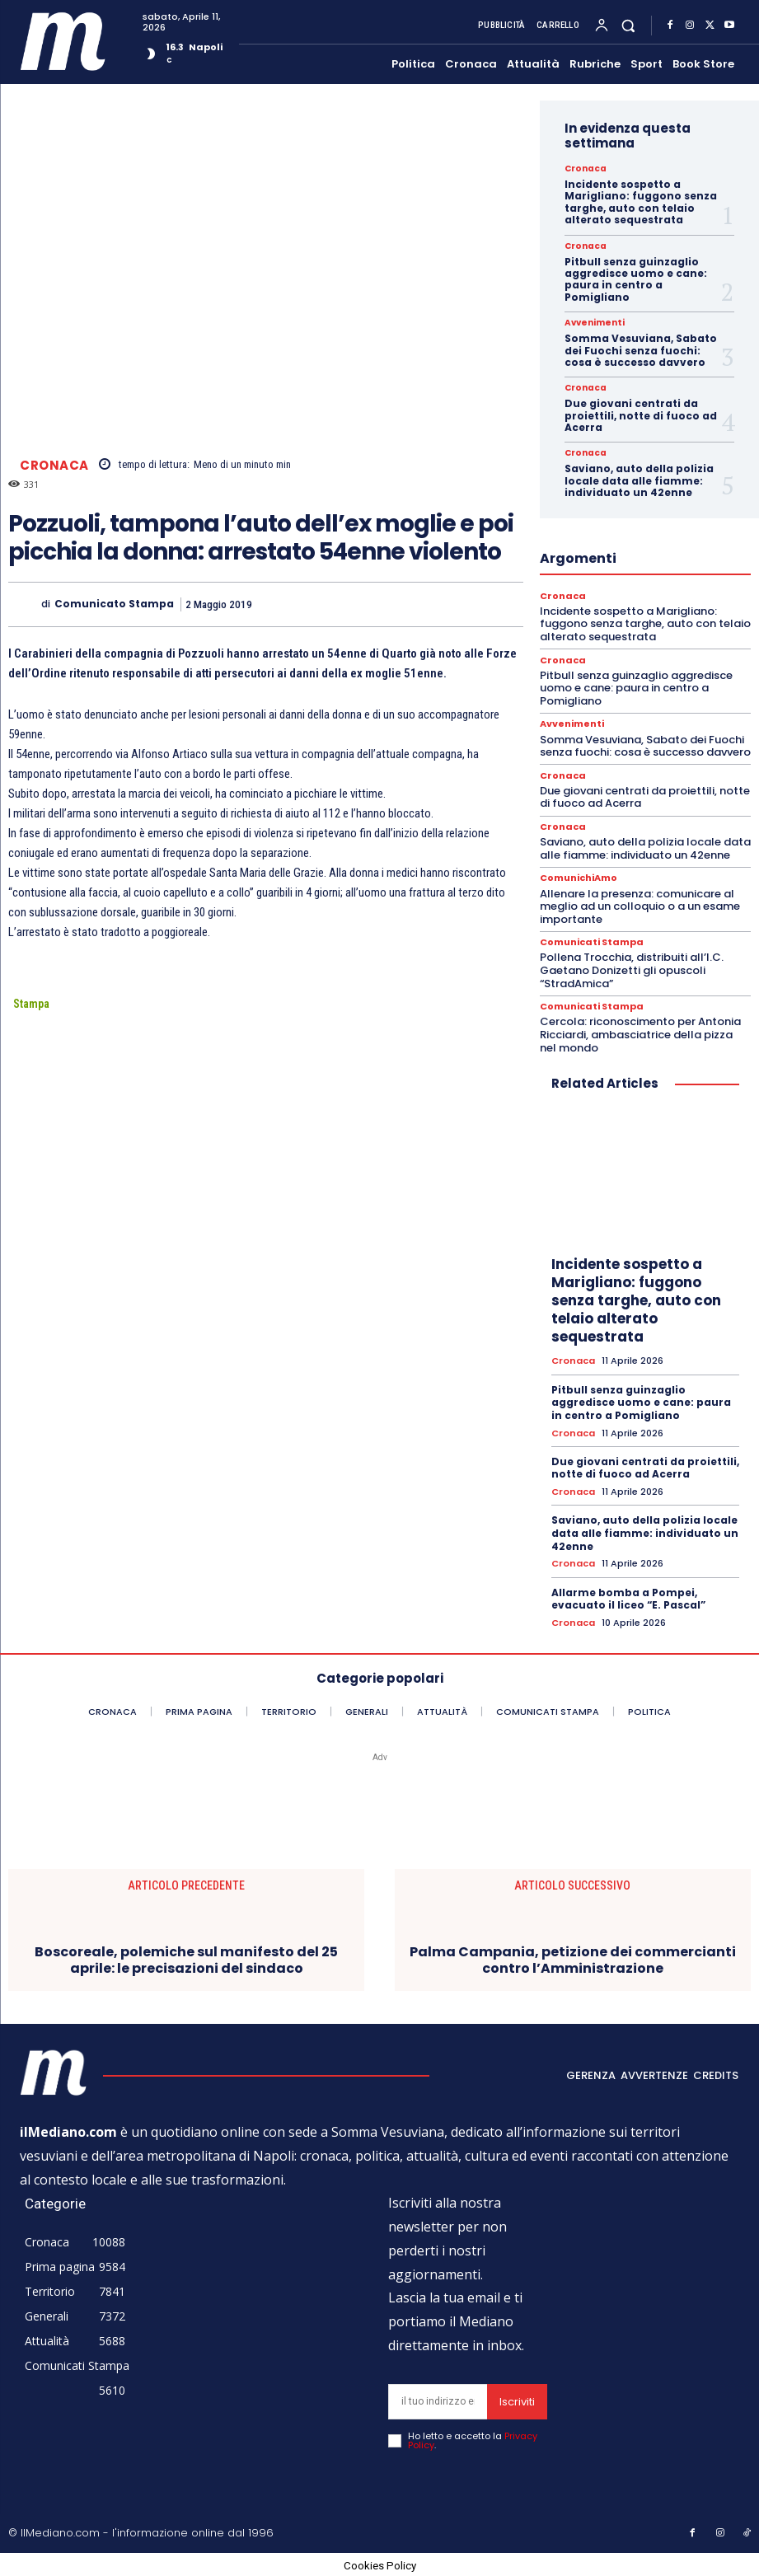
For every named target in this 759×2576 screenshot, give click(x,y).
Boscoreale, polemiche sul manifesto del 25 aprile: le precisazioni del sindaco (186, 1958)
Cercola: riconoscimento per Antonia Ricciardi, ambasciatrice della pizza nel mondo (640, 1033)
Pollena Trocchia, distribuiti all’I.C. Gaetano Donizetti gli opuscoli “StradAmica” (632, 970)
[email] (437, 2400)
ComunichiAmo (578, 878)
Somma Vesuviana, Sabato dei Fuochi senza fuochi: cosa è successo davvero (641, 350)
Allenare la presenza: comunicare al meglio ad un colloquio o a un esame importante (640, 905)
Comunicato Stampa (114, 604)
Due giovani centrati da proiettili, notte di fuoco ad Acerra (641, 415)
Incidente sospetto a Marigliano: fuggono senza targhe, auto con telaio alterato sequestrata (641, 202)
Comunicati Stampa (592, 942)
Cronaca (54, 465)
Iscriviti (517, 2400)
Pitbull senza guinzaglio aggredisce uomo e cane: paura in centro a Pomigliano (636, 279)
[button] (628, 26)
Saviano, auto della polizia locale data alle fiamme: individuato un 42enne (639, 480)
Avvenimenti (593, 323)
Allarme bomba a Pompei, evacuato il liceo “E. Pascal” (628, 1597)
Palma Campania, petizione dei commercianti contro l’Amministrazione (573, 1958)
